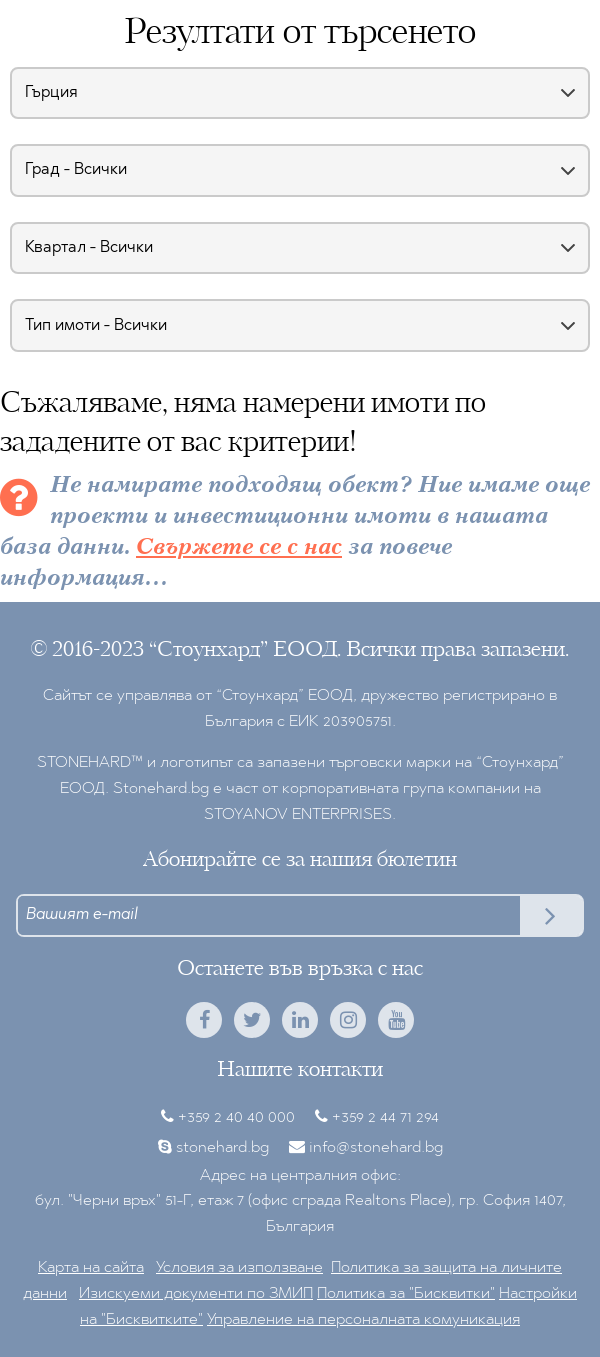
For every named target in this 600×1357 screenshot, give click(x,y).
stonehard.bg (222, 1148)
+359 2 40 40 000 (236, 1118)
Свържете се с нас (239, 548)
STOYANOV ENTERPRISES (298, 815)
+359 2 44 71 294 (385, 1118)
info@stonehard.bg (376, 1148)
